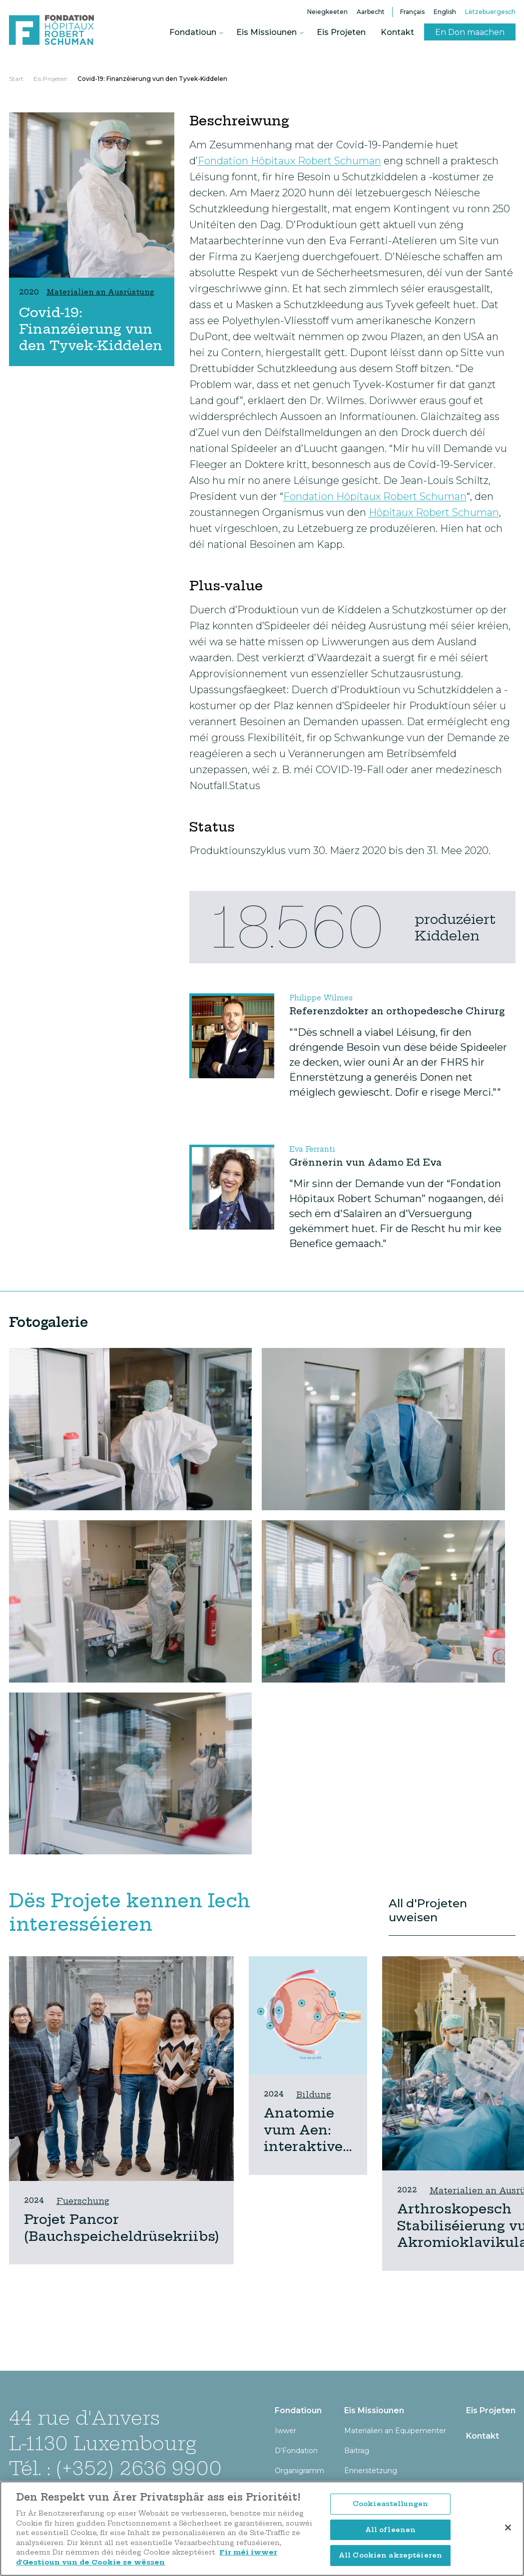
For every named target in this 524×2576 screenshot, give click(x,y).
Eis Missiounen (266, 32)
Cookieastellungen (390, 2506)
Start (16, 78)
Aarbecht (371, 11)
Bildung (313, 2095)
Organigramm (299, 2470)
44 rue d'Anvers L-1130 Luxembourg (102, 2430)
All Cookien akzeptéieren (390, 2558)
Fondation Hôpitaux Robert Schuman (289, 161)
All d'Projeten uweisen (428, 1910)
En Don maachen (470, 32)
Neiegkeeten (327, 11)
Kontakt (397, 32)
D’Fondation (296, 2450)
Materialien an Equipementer (395, 2430)
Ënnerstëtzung (370, 2470)
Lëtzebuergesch (490, 11)
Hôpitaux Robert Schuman (434, 512)
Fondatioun (192, 32)
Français (412, 11)
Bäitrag (356, 2450)
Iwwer (285, 2430)
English (445, 11)
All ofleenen (390, 2532)
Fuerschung (82, 2201)
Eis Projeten (341, 32)
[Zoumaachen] (508, 2530)
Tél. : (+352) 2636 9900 (115, 2468)
